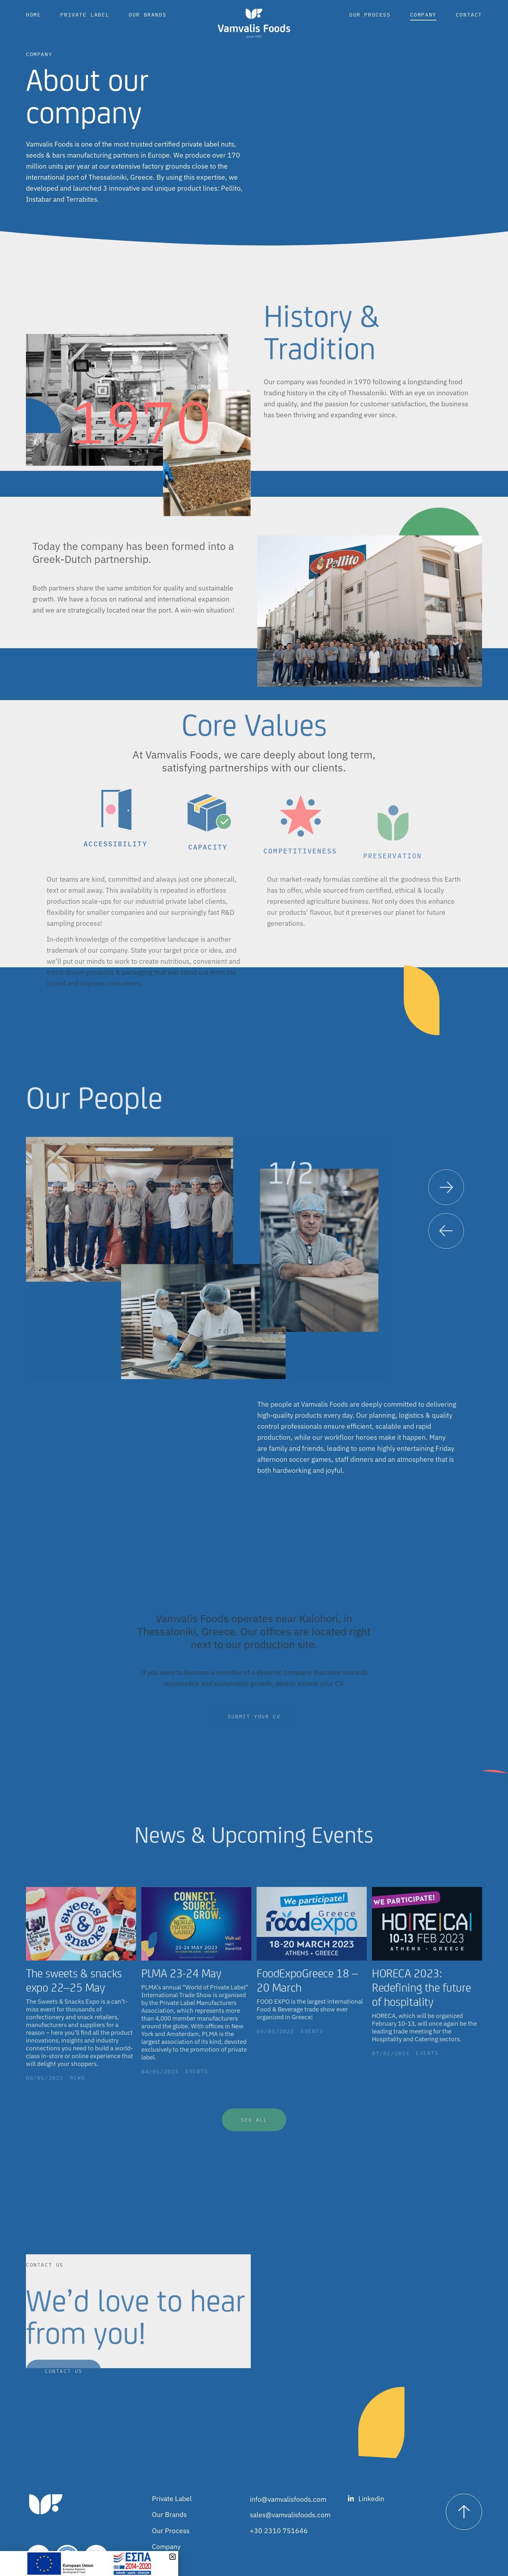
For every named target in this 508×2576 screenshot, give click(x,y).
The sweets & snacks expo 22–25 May (74, 1990)
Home (33, 14)
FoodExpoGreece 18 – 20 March (307, 1990)
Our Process (370, 14)
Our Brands (147, 14)
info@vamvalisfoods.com (288, 2499)
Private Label (84, 14)
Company (423, 14)
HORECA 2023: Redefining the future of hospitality (421, 1997)
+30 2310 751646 (279, 2530)
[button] (446, 1241)
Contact (469, 14)
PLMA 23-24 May (181, 1983)
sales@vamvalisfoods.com (290, 2514)
